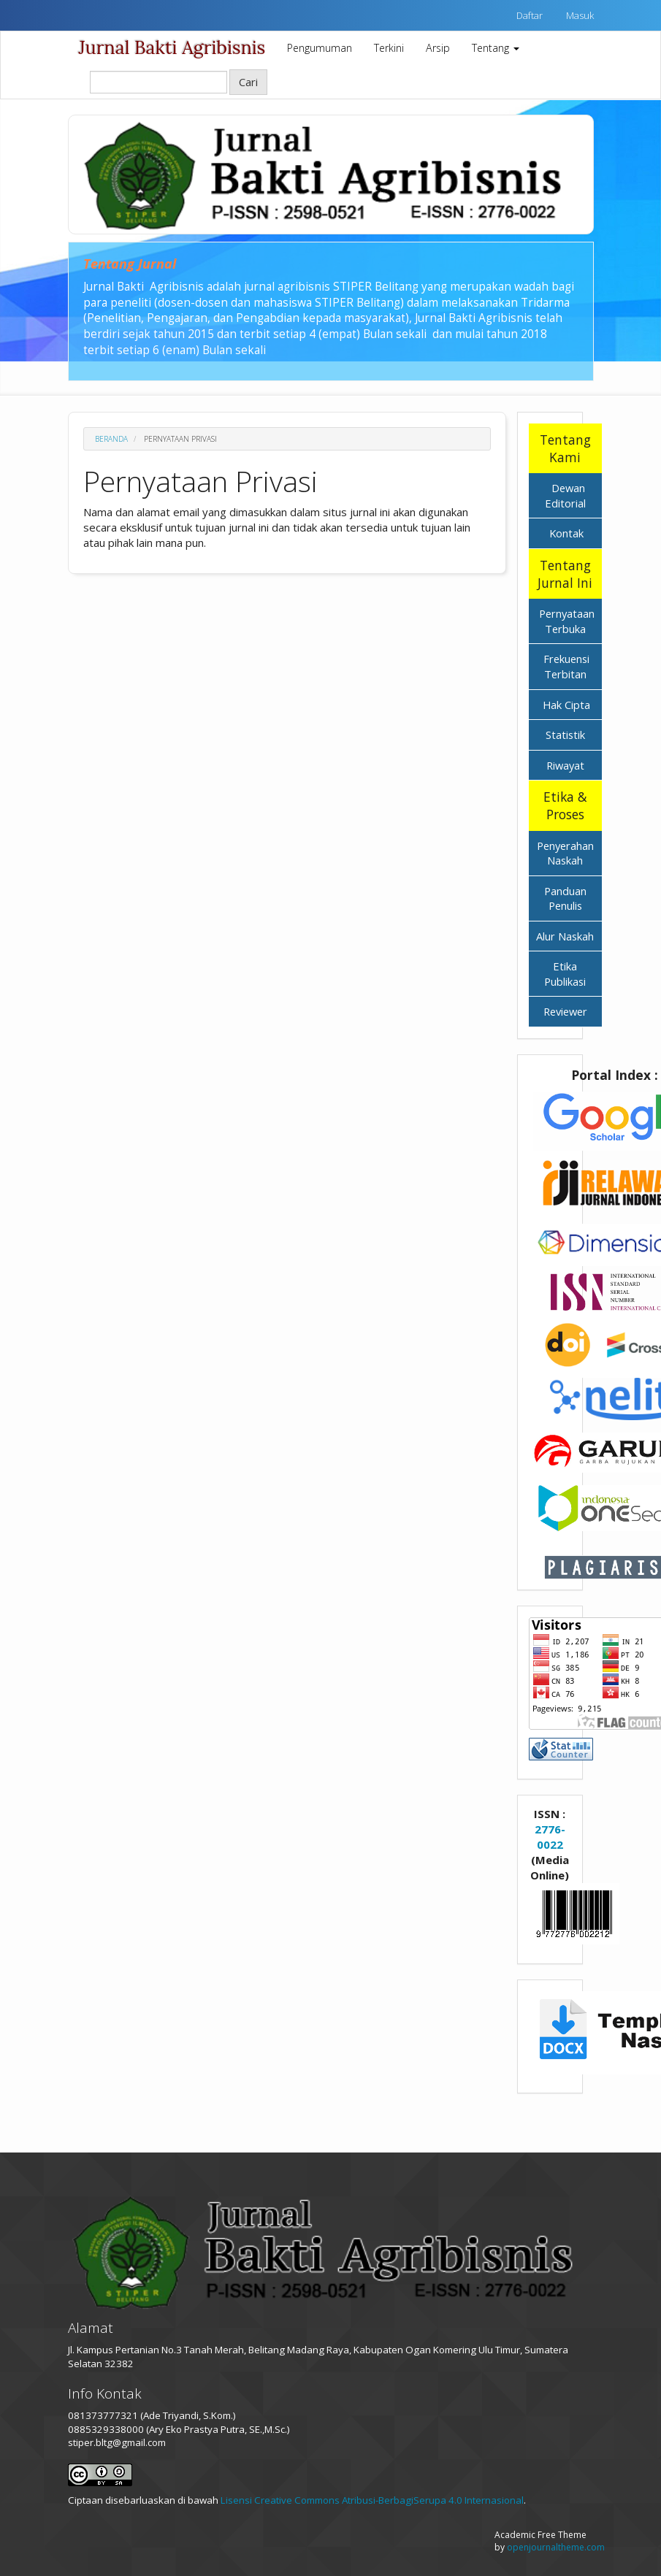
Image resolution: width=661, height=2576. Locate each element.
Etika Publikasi (565, 974)
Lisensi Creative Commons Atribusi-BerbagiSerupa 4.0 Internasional (372, 2500)
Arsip (438, 48)
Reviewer (565, 1011)
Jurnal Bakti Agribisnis (172, 47)
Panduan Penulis (565, 898)
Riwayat (565, 765)
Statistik (565, 734)
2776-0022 (550, 1837)
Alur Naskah (565, 936)
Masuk (580, 15)
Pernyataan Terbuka (567, 621)
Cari (248, 81)
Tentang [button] (495, 48)
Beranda (111, 439)
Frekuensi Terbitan (566, 666)
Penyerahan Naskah (565, 853)
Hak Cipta (566, 704)
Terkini (389, 48)
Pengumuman (319, 48)
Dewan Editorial (565, 495)
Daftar (529, 15)
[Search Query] (158, 82)
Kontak (565, 533)
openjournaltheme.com (556, 2547)
